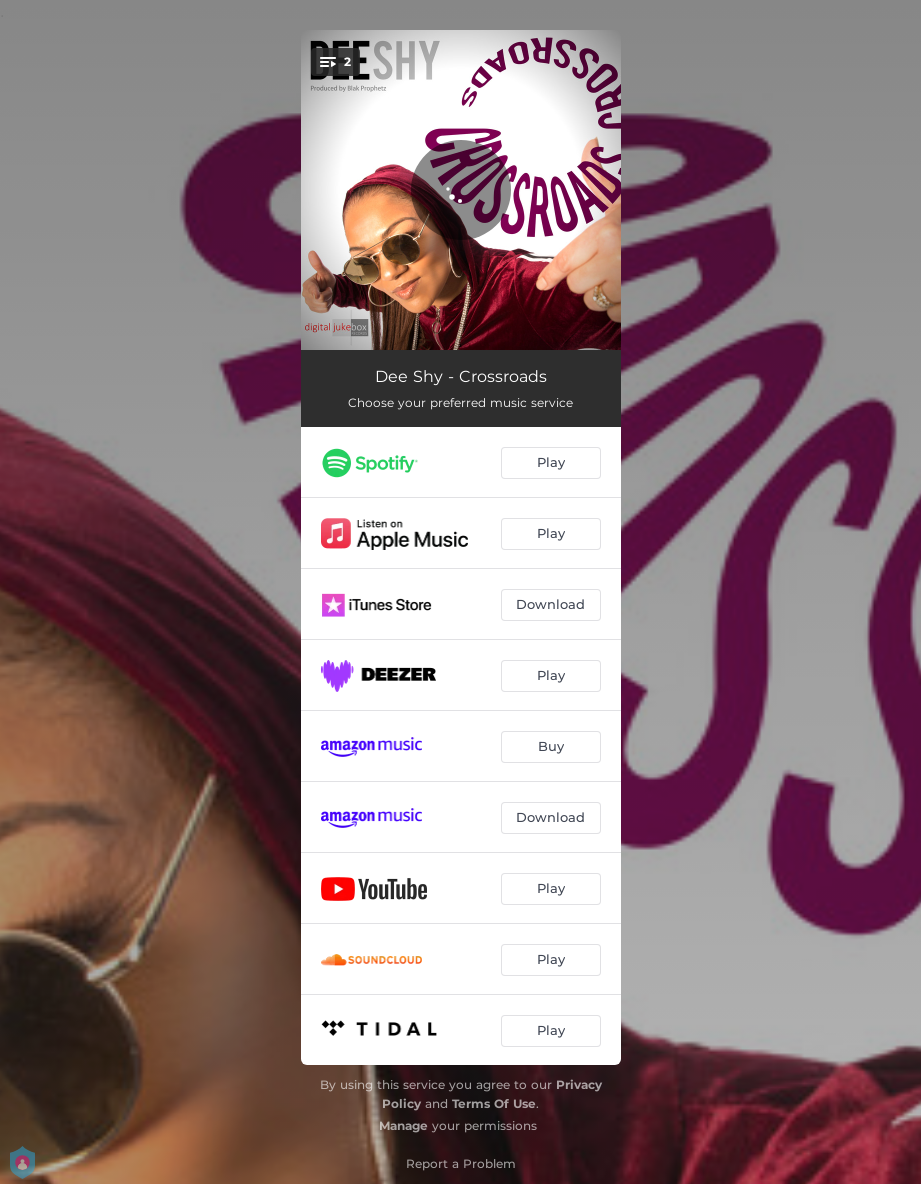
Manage (403, 1125)
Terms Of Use (494, 1103)
